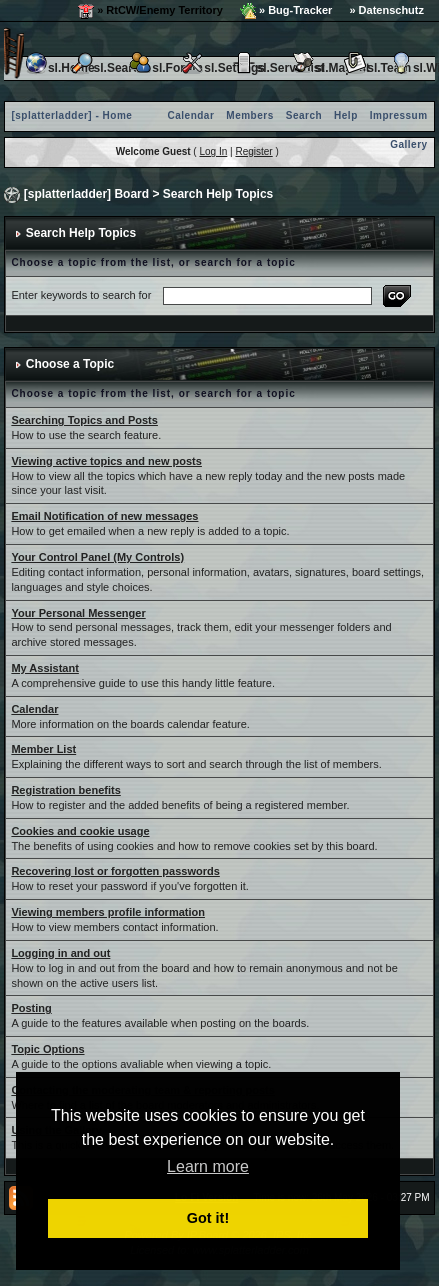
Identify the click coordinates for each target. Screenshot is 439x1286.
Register (253, 151)
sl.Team (377, 68)
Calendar (191, 115)
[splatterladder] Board (86, 194)
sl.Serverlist (278, 68)
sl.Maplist (330, 68)
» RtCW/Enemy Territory (150, 11)
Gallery (408, 144)
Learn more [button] (208, 1166)
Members (249, 115)
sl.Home (59, 68)
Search (304, 115)
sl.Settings (222, 68)
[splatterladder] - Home (71, 115)
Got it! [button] (208, 1218)
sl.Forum (165, 68)
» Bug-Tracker (286, 11)
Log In (213, 151)
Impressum (399, 115)
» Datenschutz (386, 10)
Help (346, 115)
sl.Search (108, 68)
